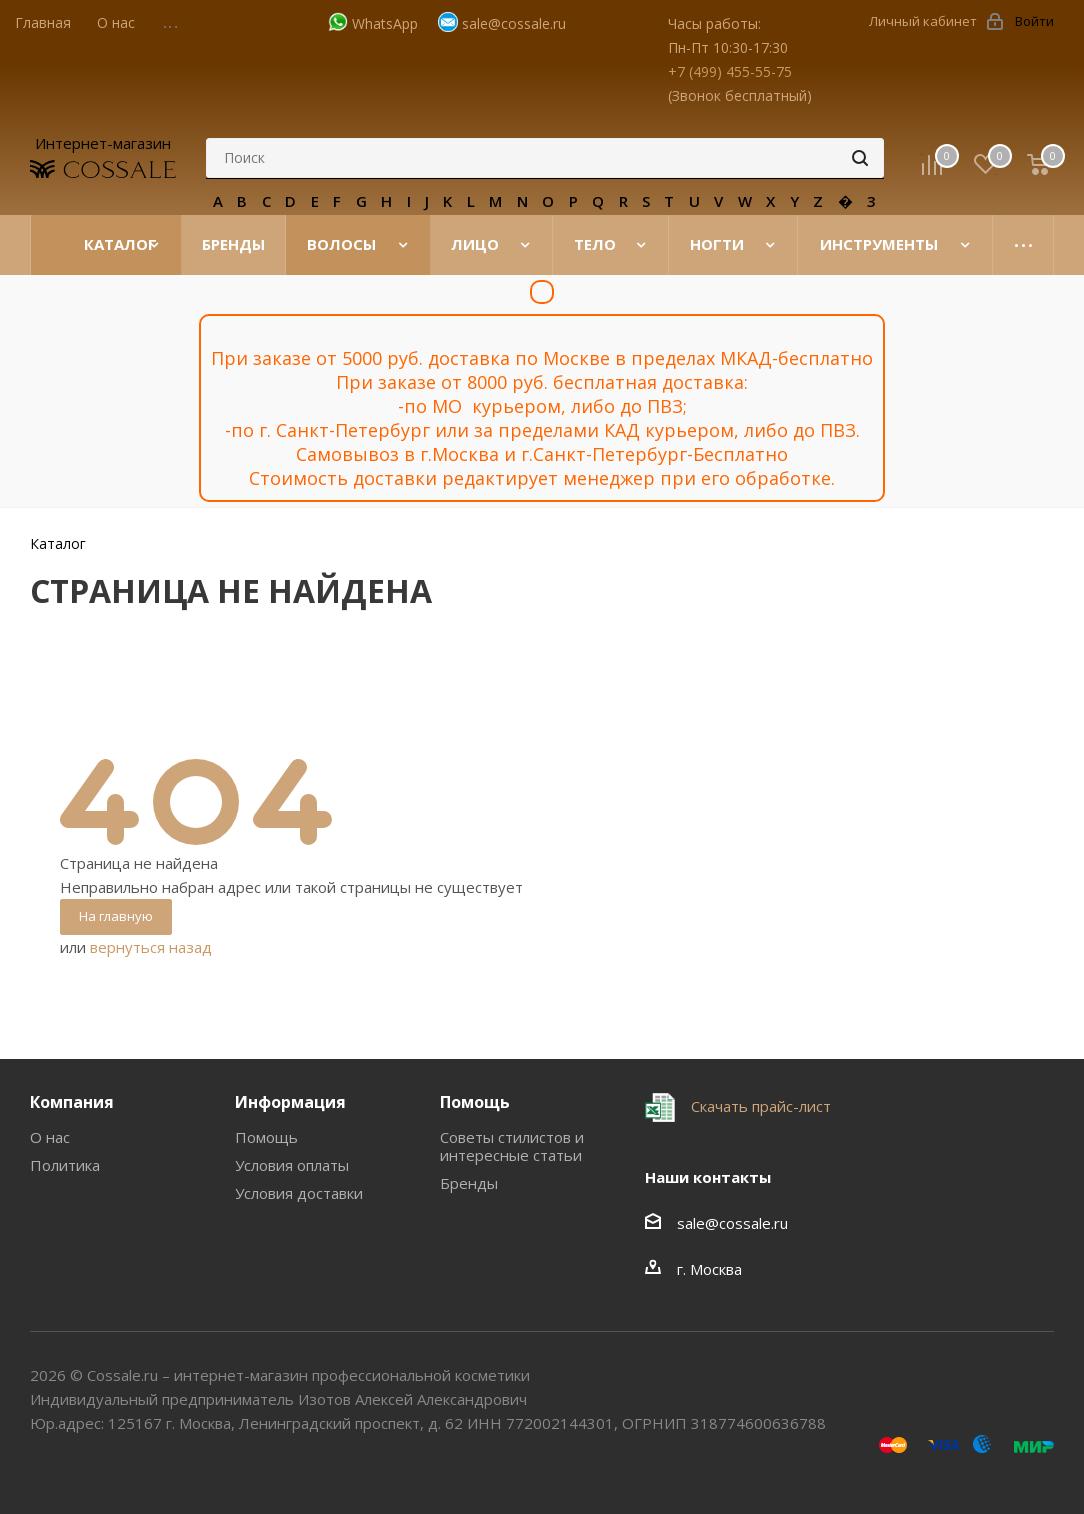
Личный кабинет (923, 21)
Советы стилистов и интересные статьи (512, 1146)
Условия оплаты (292, 1165)
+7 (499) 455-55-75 (730, 71)
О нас (50, 1137)
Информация (290, 1102)
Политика (65, 1165)
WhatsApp (385, 23)
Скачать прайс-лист (759, 1106)
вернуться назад (151, 947)
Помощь (266, 1137)
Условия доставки (299, 1193)
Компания (72, 1102)
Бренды (469, 1183)
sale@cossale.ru (514, 23)
